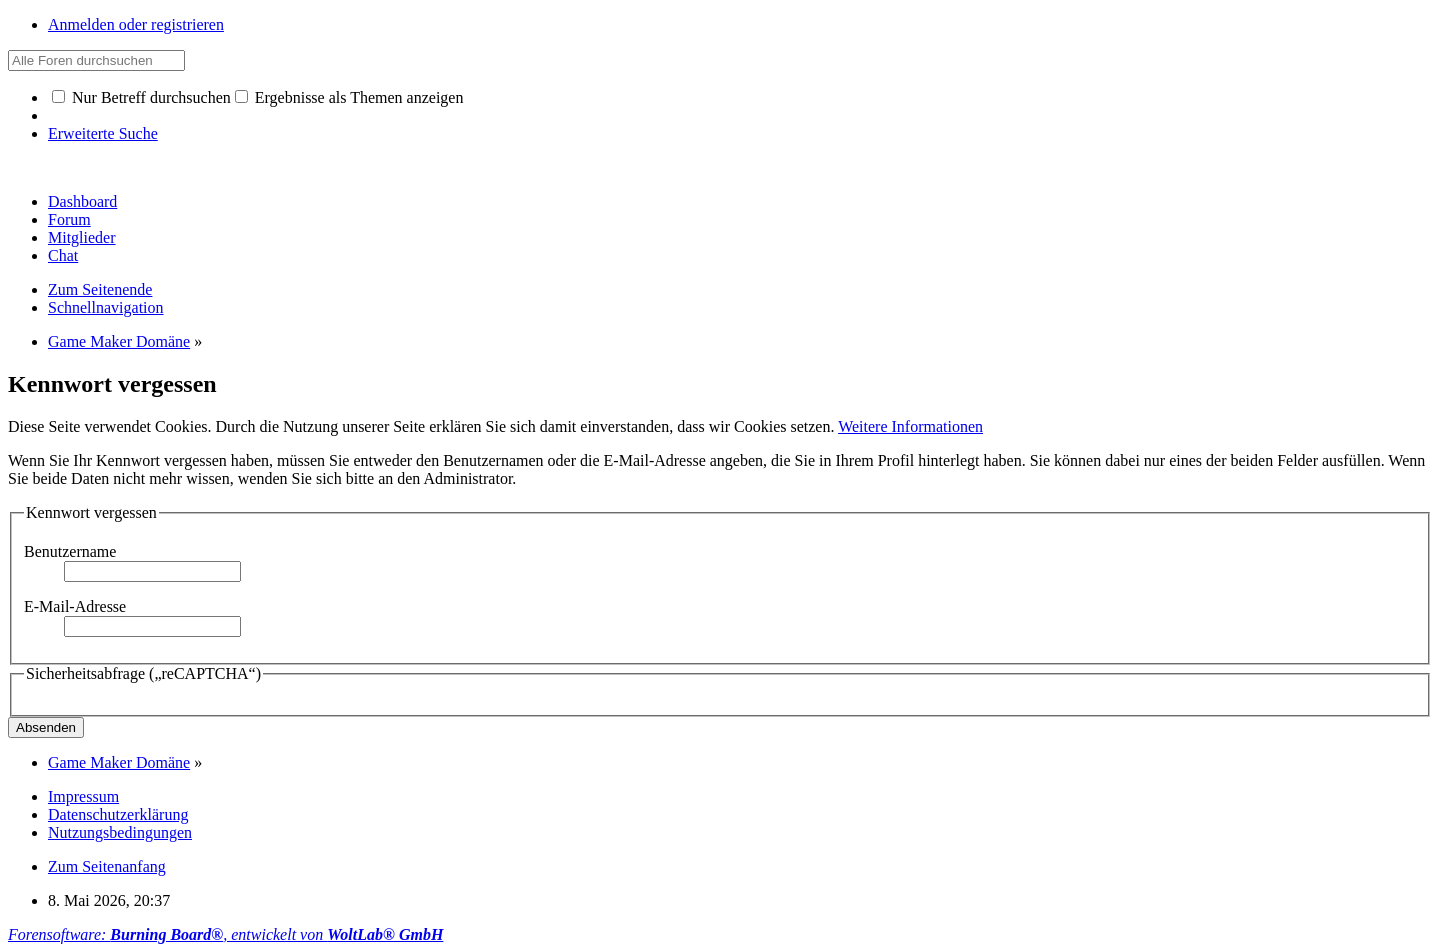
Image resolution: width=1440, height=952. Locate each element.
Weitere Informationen (910, 426)
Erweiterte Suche (103, 133)
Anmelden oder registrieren (136, 24)
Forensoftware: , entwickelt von (225, 934)
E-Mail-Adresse (75, 606)
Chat (63, 255)
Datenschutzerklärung (118, 814)
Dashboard (82, 201)
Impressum (83, 796)
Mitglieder (82, 237)
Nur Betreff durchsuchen (141, 97)
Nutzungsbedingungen (120, 832)
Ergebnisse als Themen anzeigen (349, 97)
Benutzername (70, 551)
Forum (69, 219)
